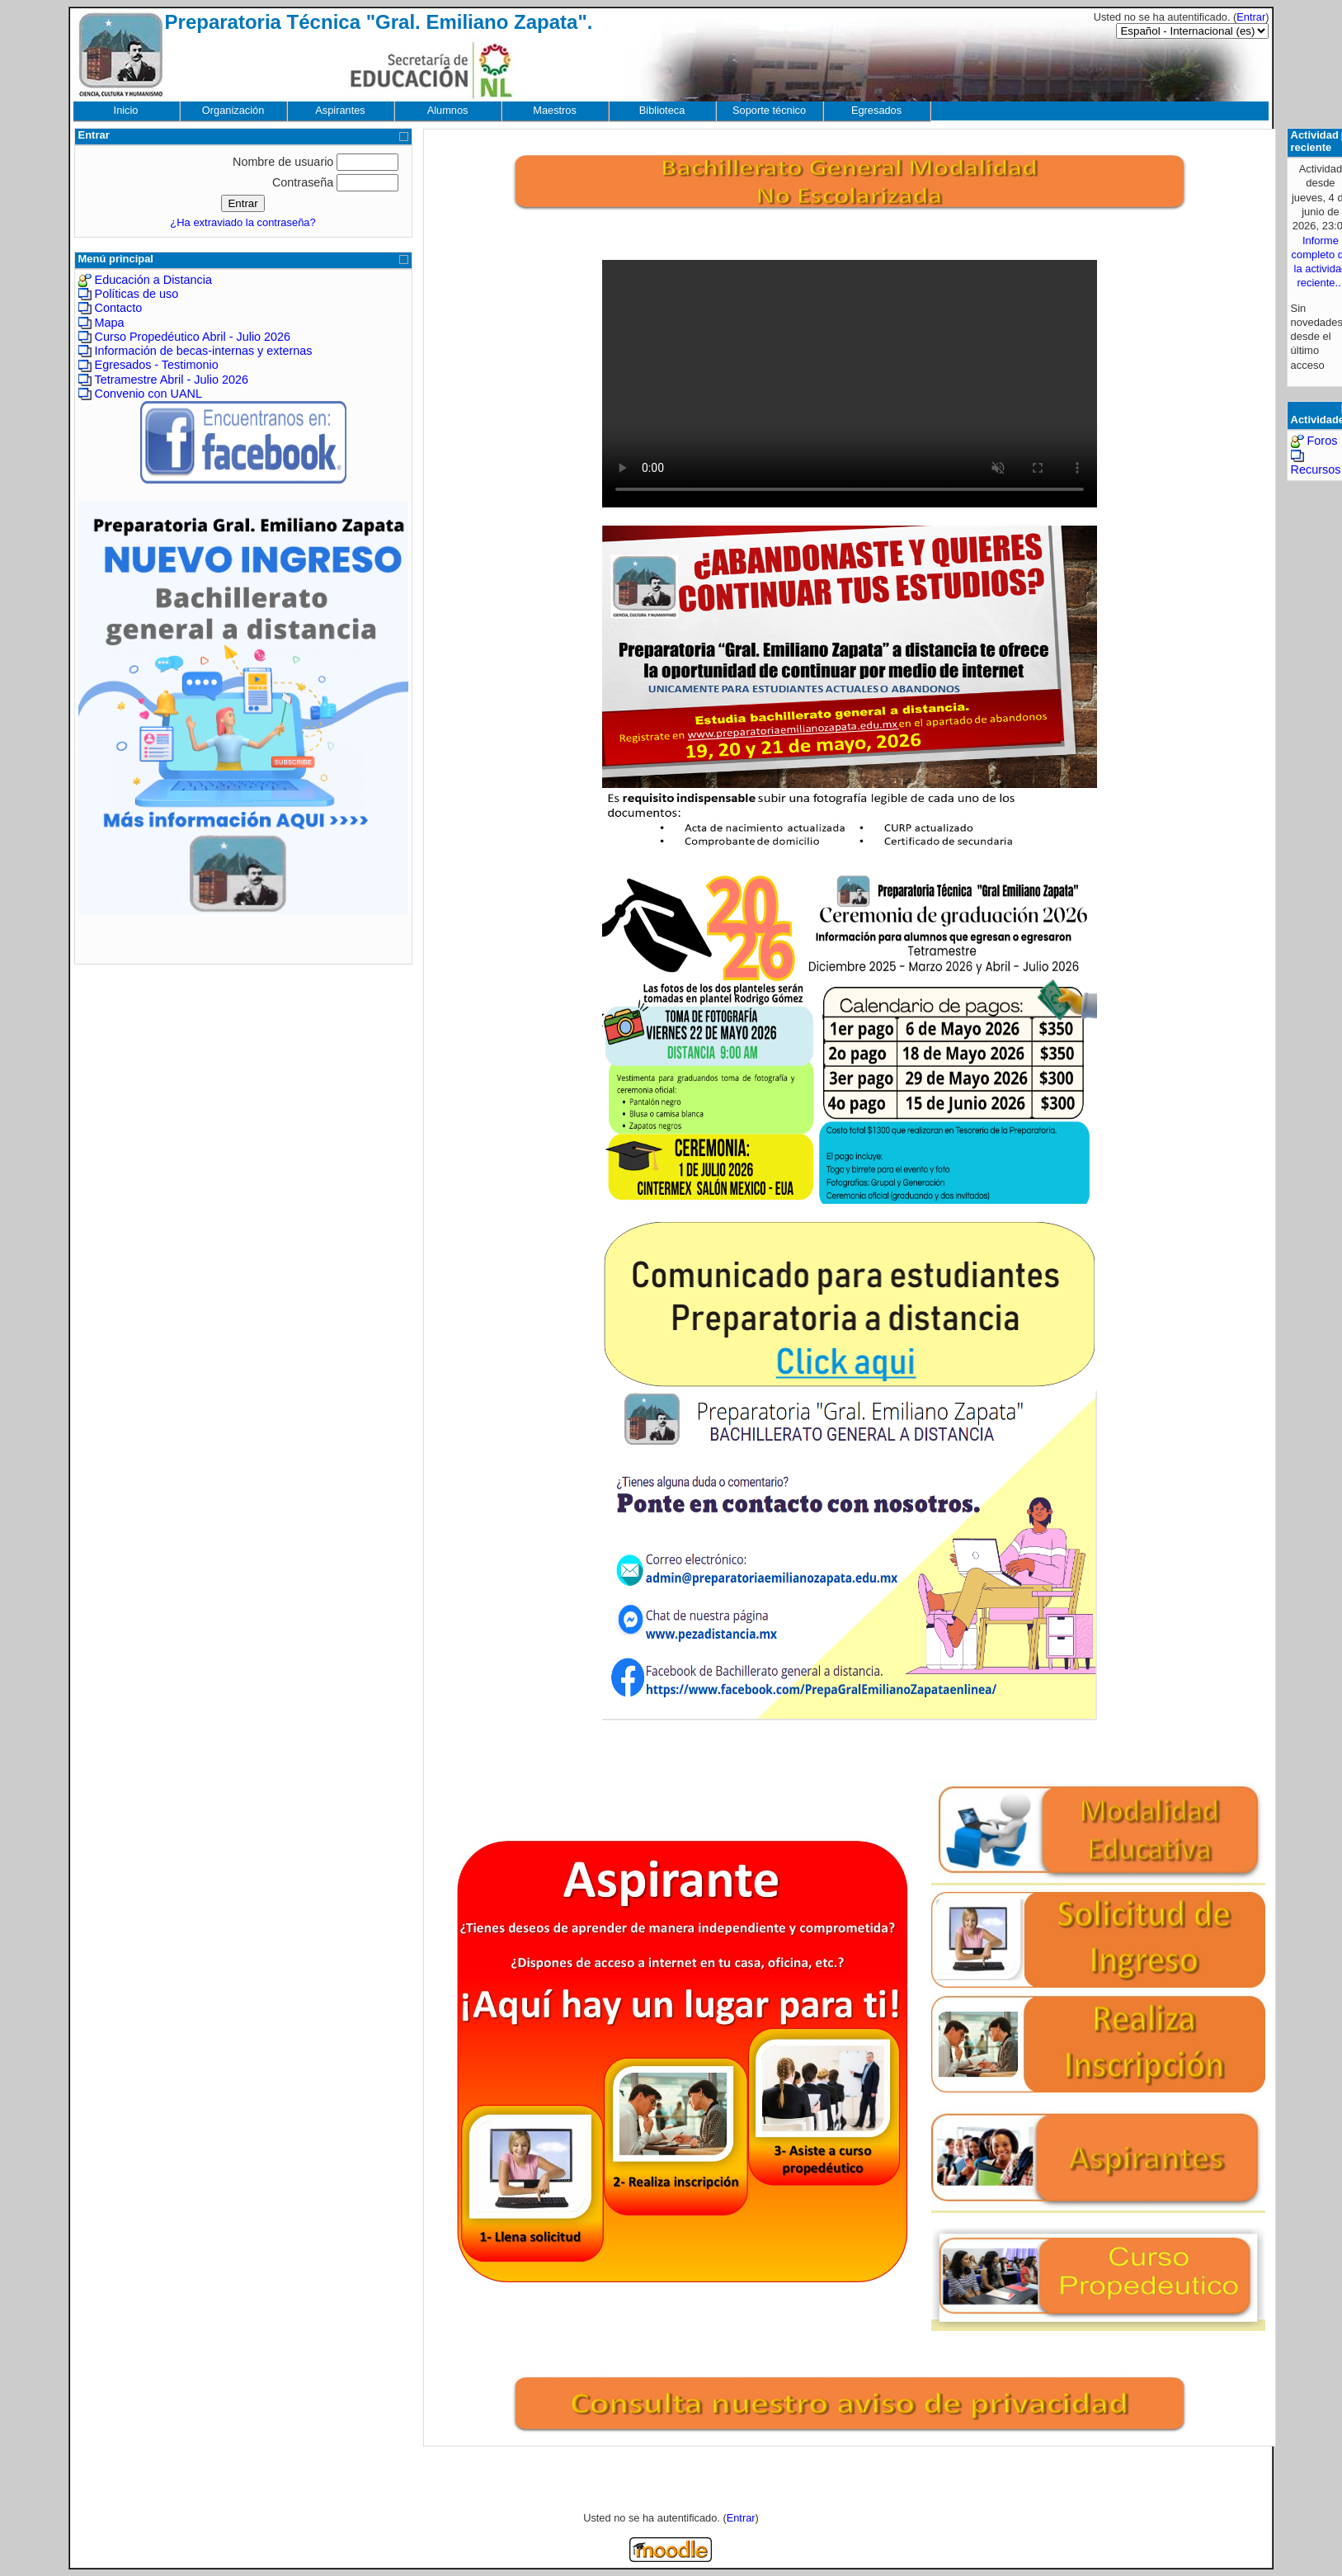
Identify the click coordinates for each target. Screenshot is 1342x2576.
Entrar (1250, 17)
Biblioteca (662, 110)
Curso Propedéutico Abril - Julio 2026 (193, 336)
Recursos (1316, 469)
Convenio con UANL (148, 393)
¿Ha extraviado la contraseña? (242, 222)
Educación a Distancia (153, 279)
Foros (1322, 440)
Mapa (110, 322)
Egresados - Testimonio (157, 364)
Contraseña (302, 182)
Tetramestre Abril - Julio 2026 (171, 379)
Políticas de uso (137, 293)
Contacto (119, 307)
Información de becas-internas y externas (204, 350)
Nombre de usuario (283, 161)
